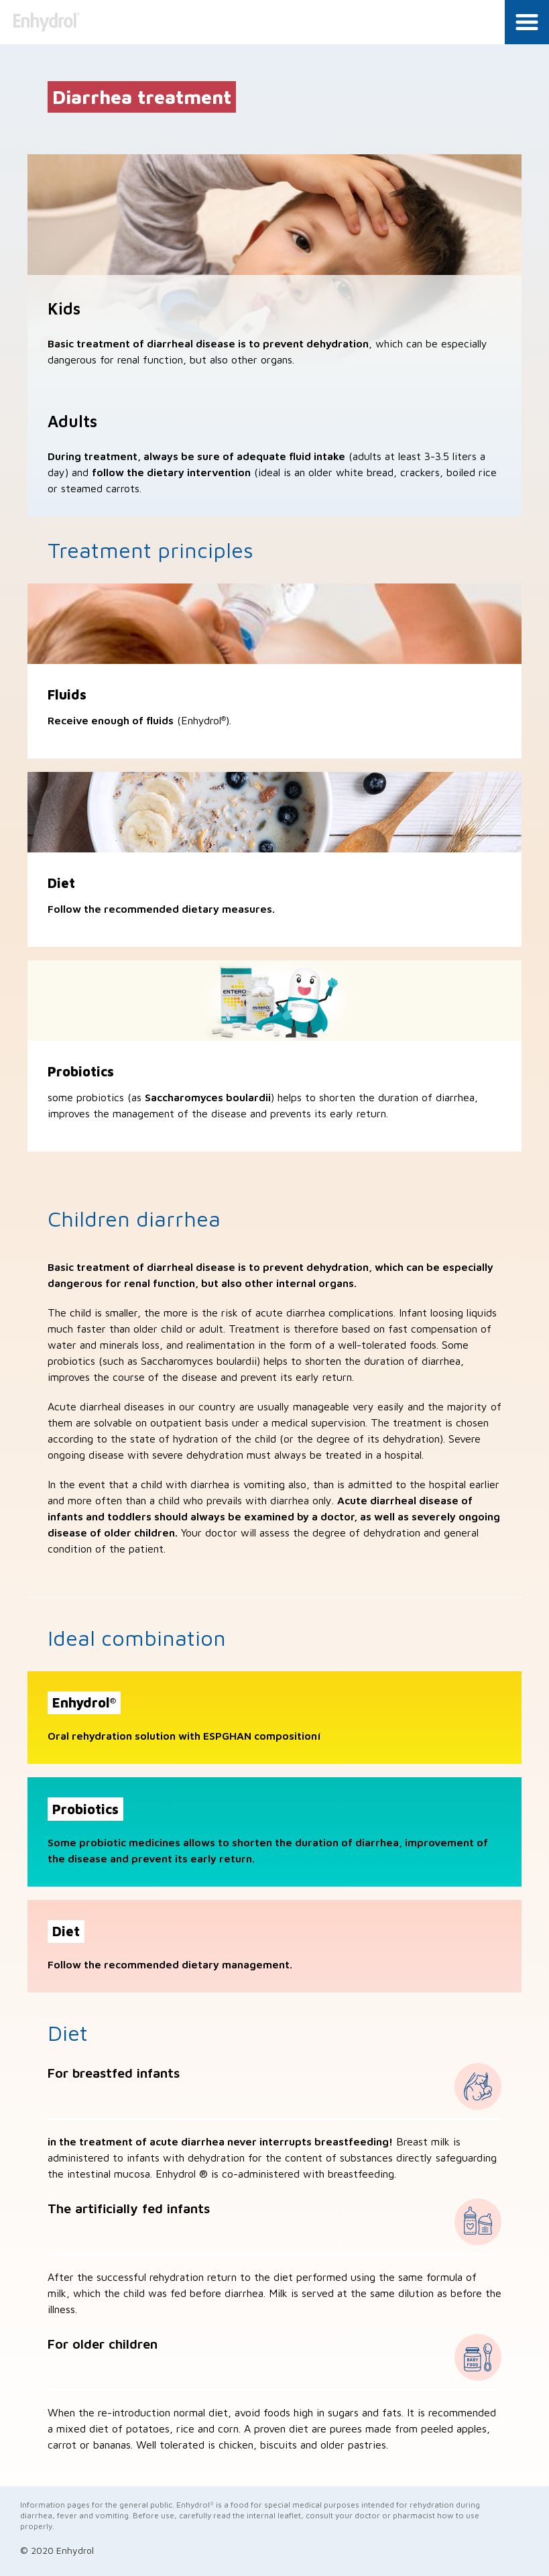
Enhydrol (49, 22)
